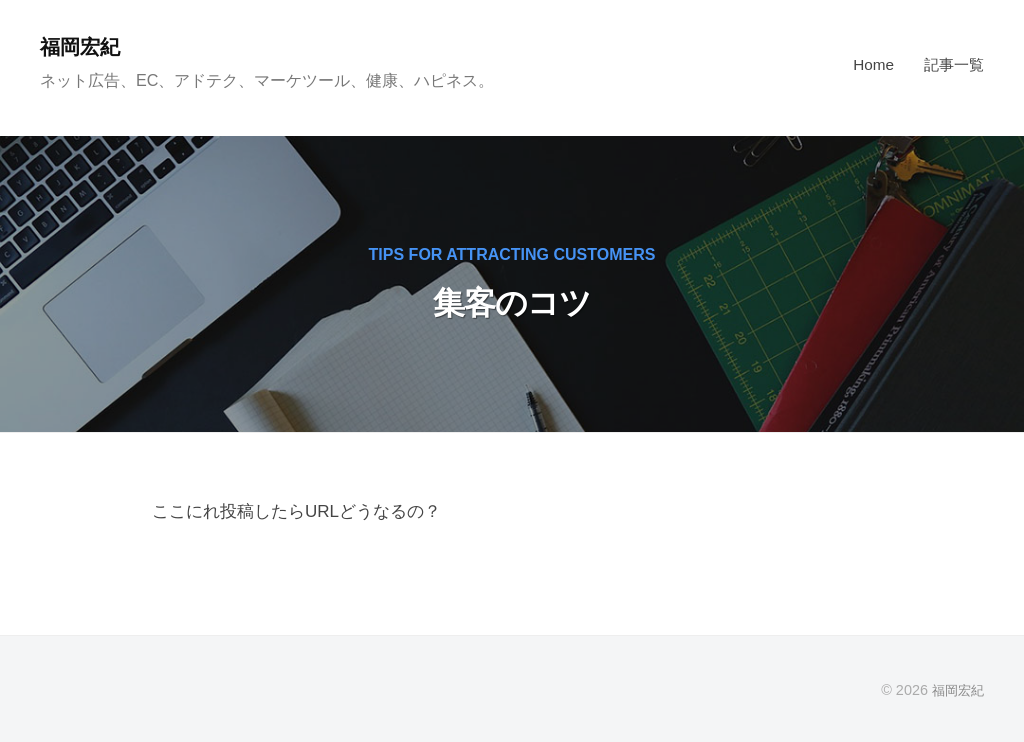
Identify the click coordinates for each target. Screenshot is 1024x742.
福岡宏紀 (84, 46)
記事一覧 (954, 64)
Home (873, 64)
